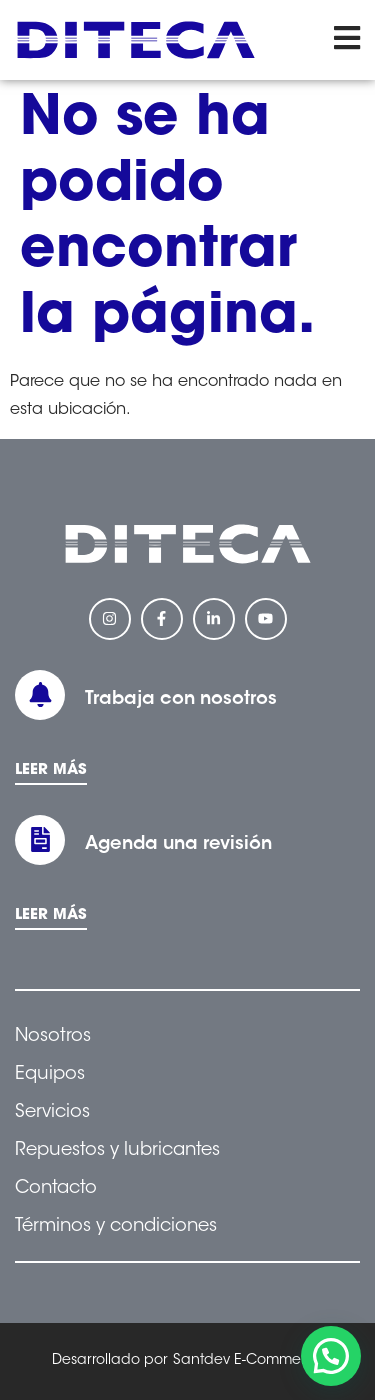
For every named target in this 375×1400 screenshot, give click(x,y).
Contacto (56, 1189)
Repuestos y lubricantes (117, 1151)
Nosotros (53, 1037)
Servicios (52, 1113)
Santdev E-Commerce (248, 1361)
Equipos (50, 1075)
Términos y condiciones (116, 1227)
